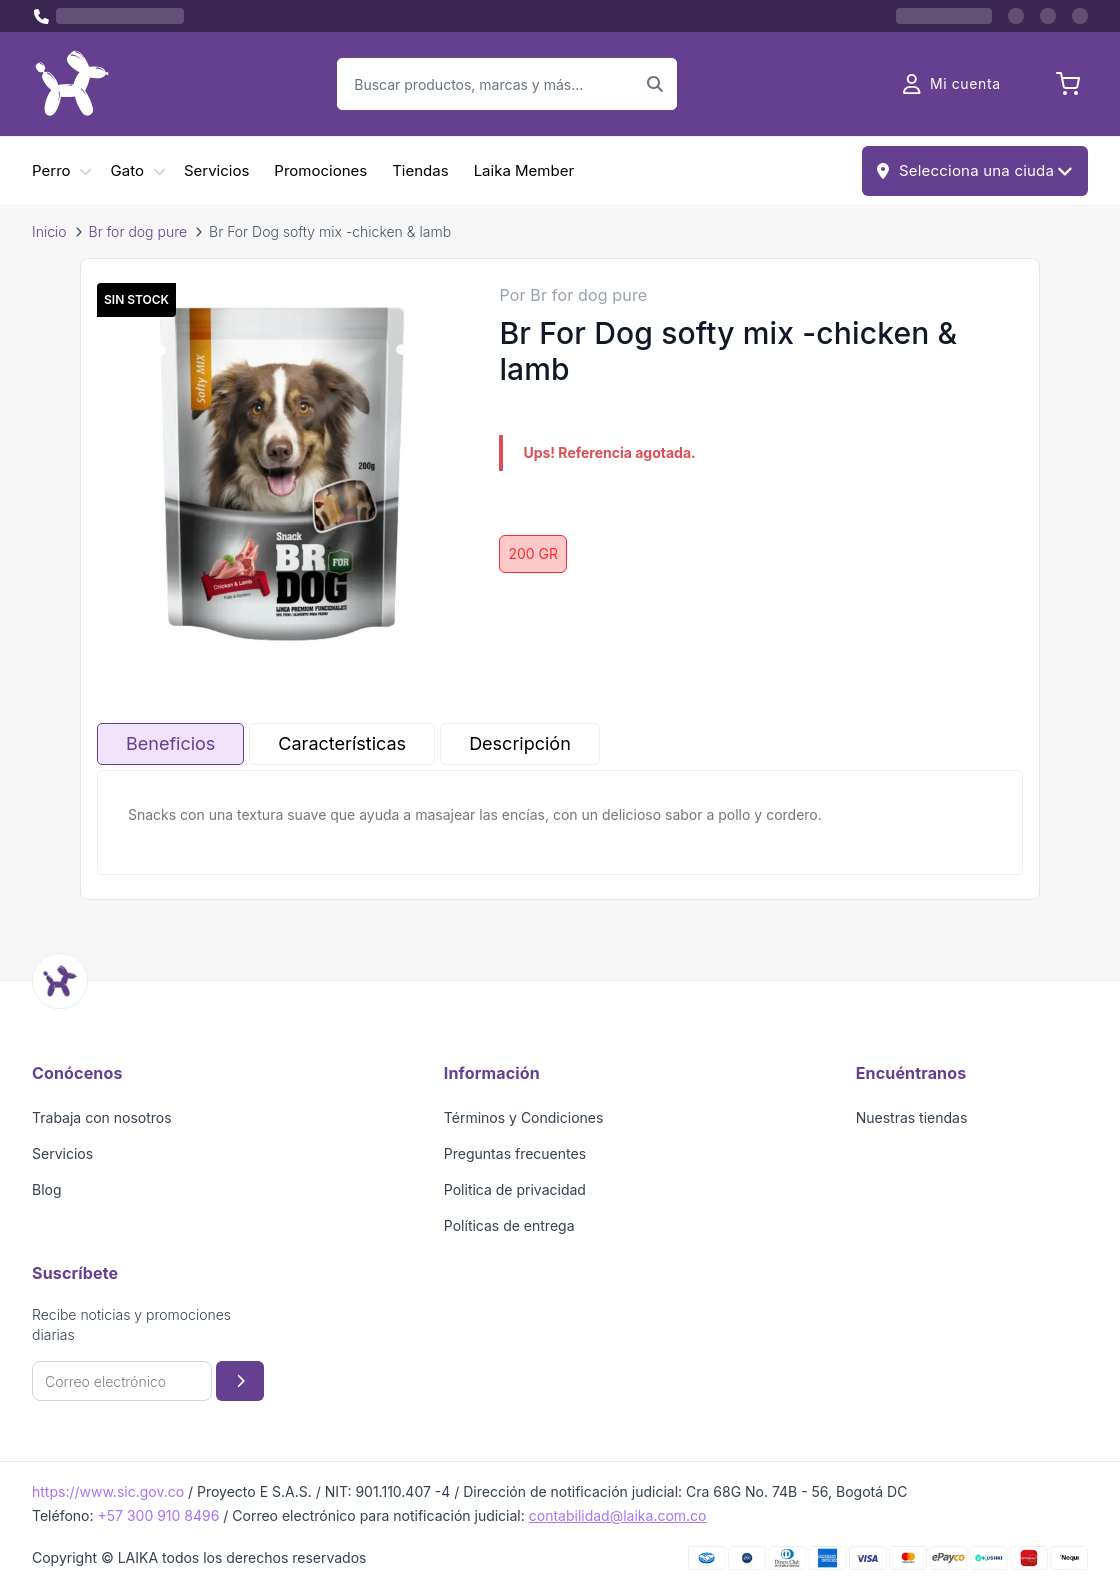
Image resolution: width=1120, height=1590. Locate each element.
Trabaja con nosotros (102, 1117)
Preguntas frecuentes (515, 1153)
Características (342, 743)
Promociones (320, 170)
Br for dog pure (138, 231)
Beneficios (170, 743)
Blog (47, 1189)
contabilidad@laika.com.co (618, 1515)
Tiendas (420, 170)
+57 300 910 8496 (158, 1515)
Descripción (520, 743)
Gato (127, 170)
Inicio (49, 231)
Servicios (216, 170)
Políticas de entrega (509, 1225)
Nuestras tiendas (912, 1117)
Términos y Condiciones (524, 1117)
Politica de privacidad (515, 1189)
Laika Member (524, 170)
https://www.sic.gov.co (108, 1491)
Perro (51, 170)
